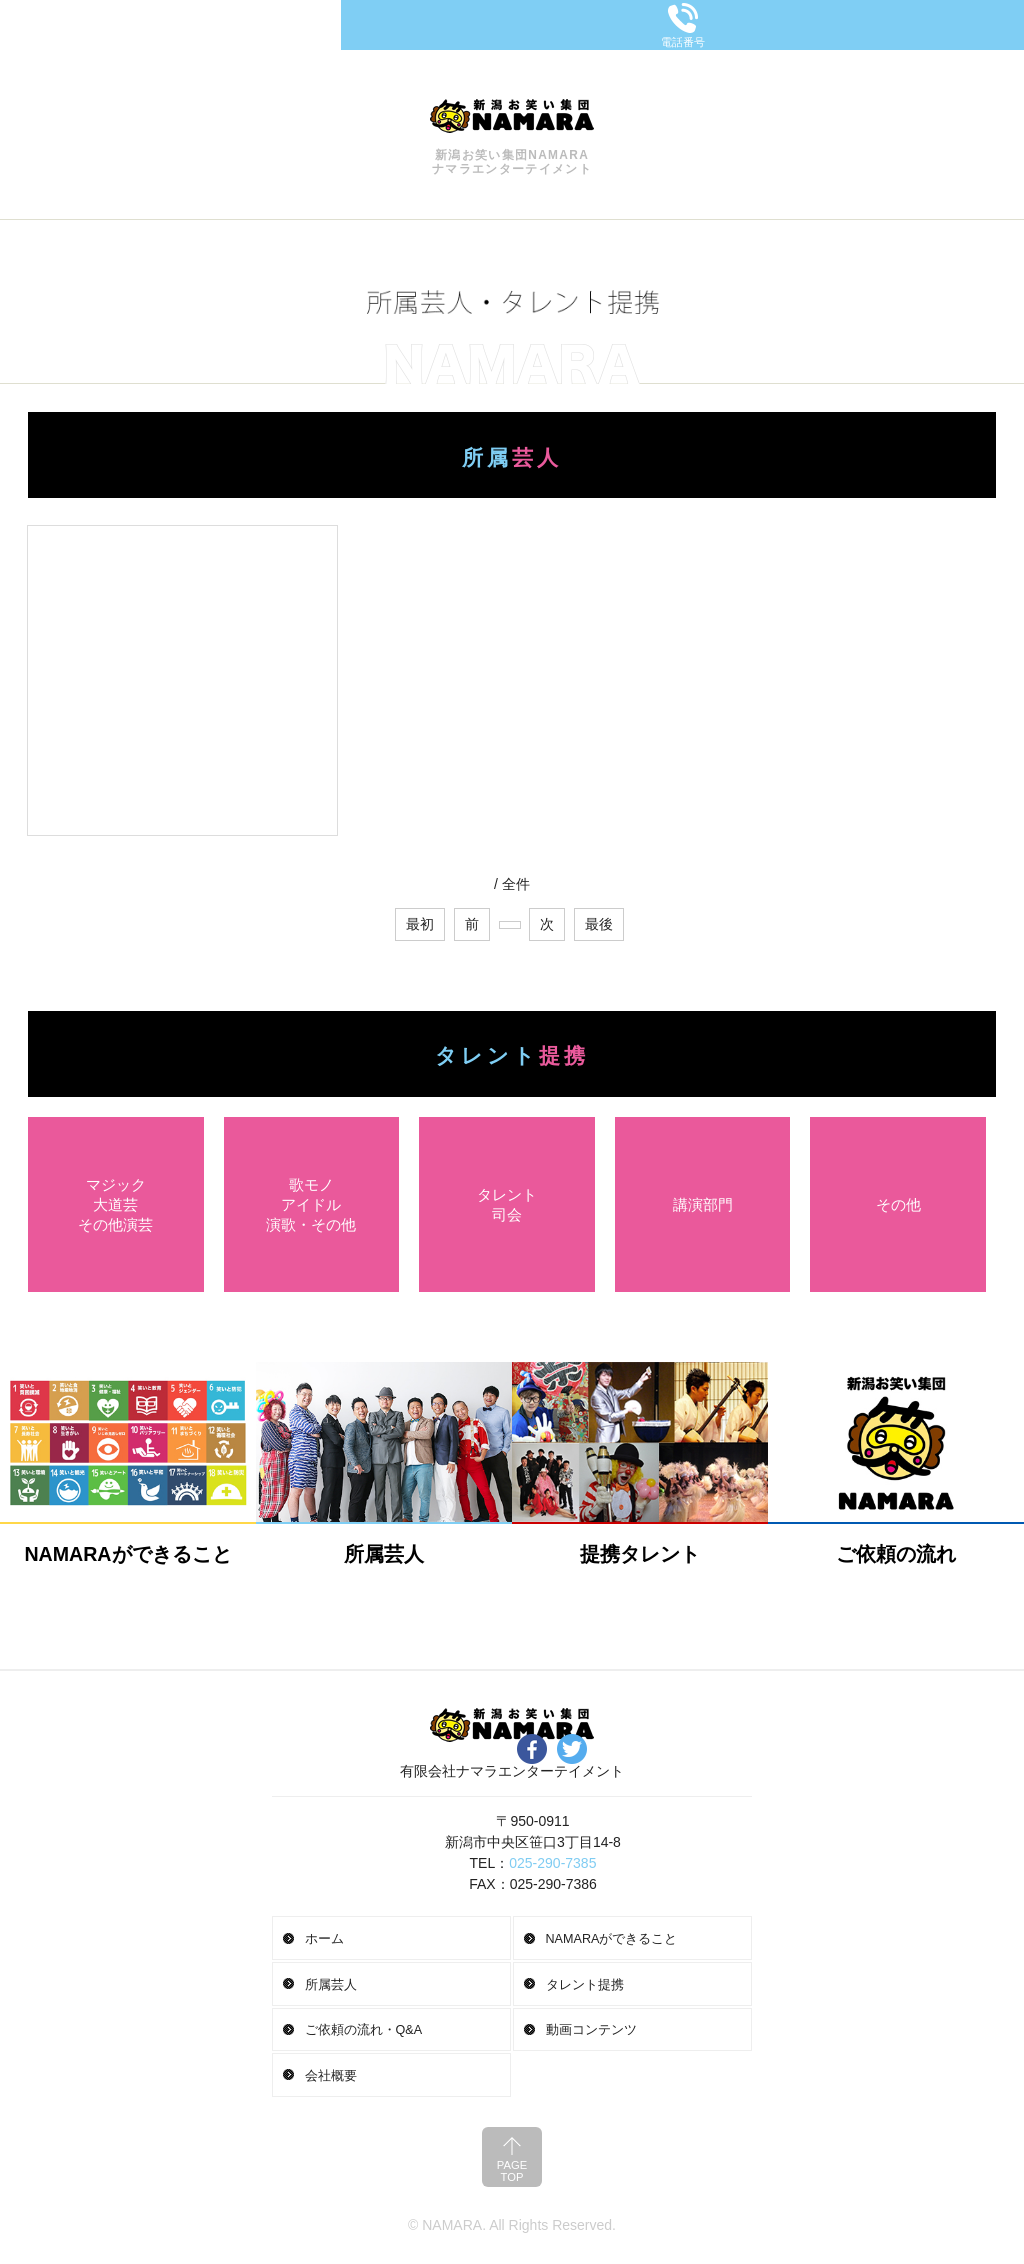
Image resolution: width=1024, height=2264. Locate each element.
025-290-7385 (552, 1863)
